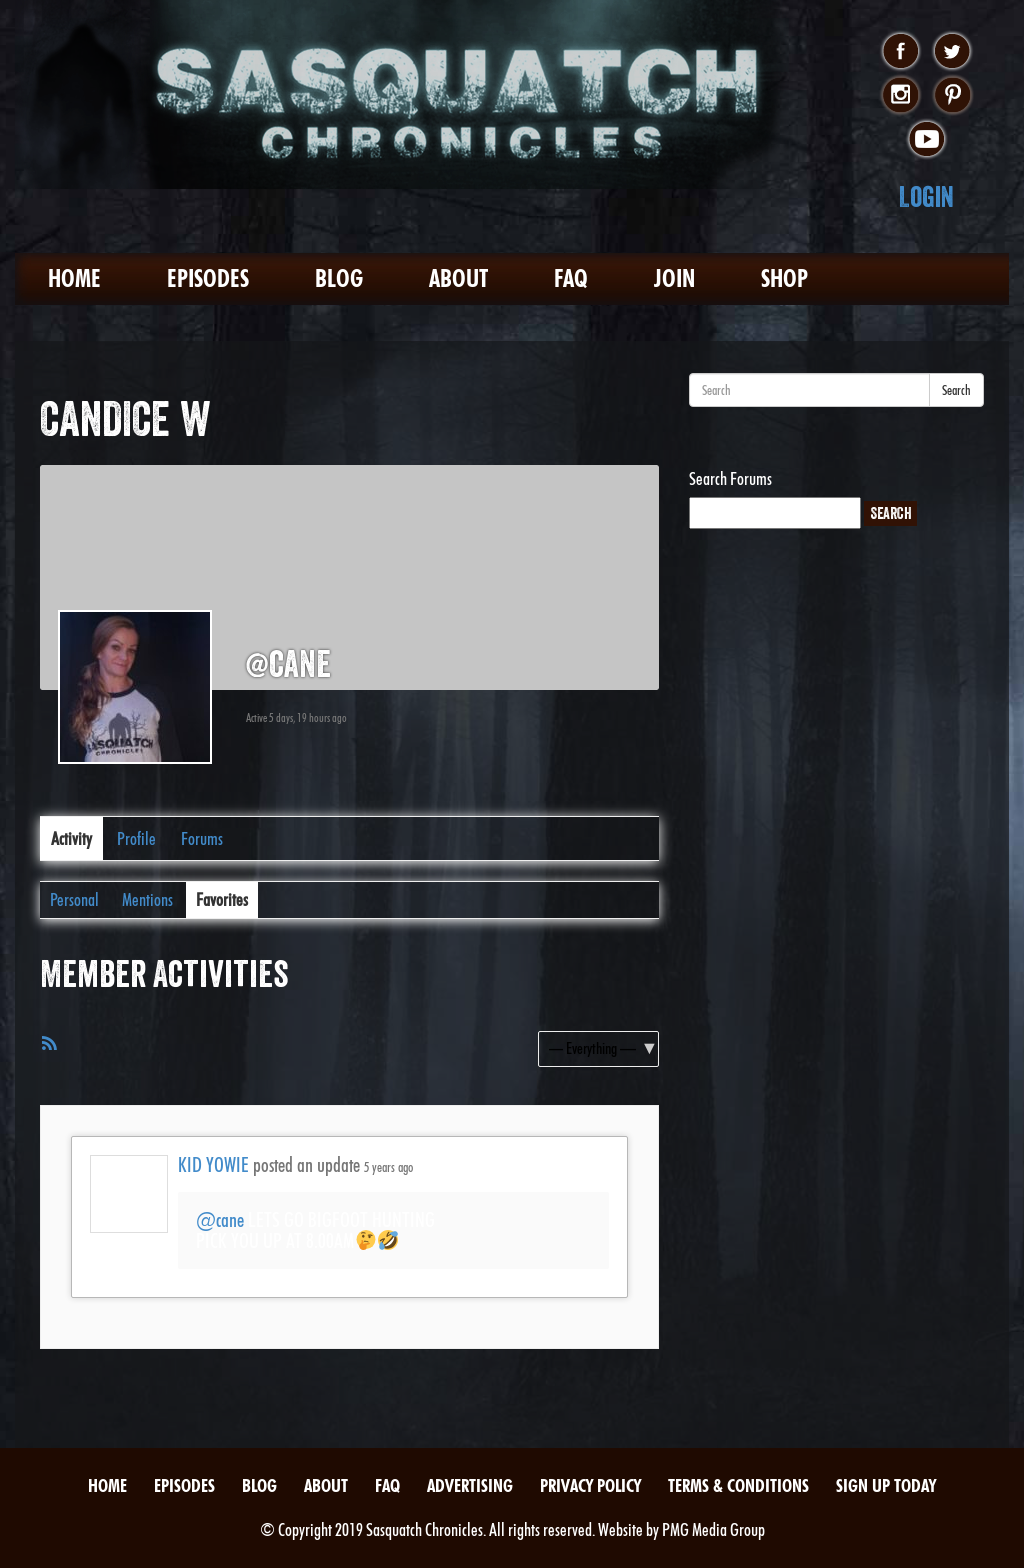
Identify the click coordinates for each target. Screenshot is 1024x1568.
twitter (952, 52)
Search (956, 390)
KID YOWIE (213, 1165)
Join (674, 278)
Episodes (208, 278)
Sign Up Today (886, 1485)
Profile (136, 838)
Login (926, 196)
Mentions (147, 899)
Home (74, 278)
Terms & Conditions (738, 1485)
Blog (339, 278)
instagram (900, 96)
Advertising (470, 1485)
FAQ (571, 278)
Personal (74, 899)
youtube (926, 140)
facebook (900, 52)
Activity (71, 838)
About (458, 278)
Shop (784, 278)
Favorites (222, 899)
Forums (202, 838)
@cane (220, 1220)
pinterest (952, 96)
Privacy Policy (590, 1485)
